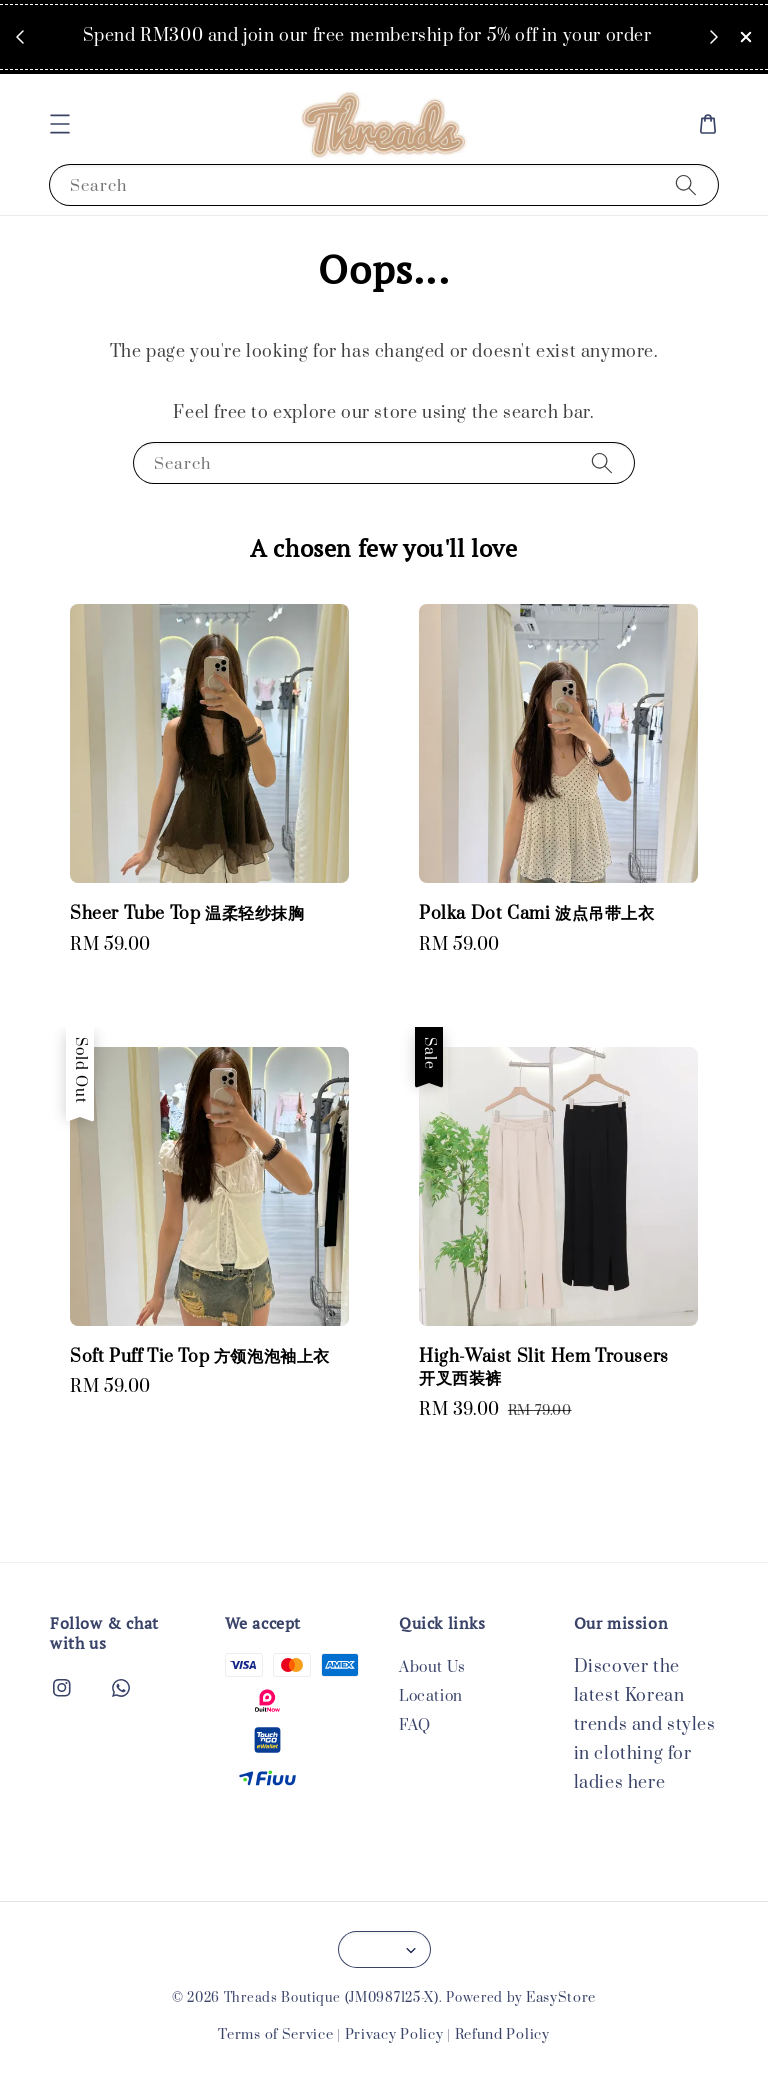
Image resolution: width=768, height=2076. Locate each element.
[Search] (686, 184)
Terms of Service (275, 2035)
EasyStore (561, 1998)
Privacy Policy (394, 2035)
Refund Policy (502, 2035)
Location (431, 1696)
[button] (60, 124)
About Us (432, 1668)
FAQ (415, 1725)
